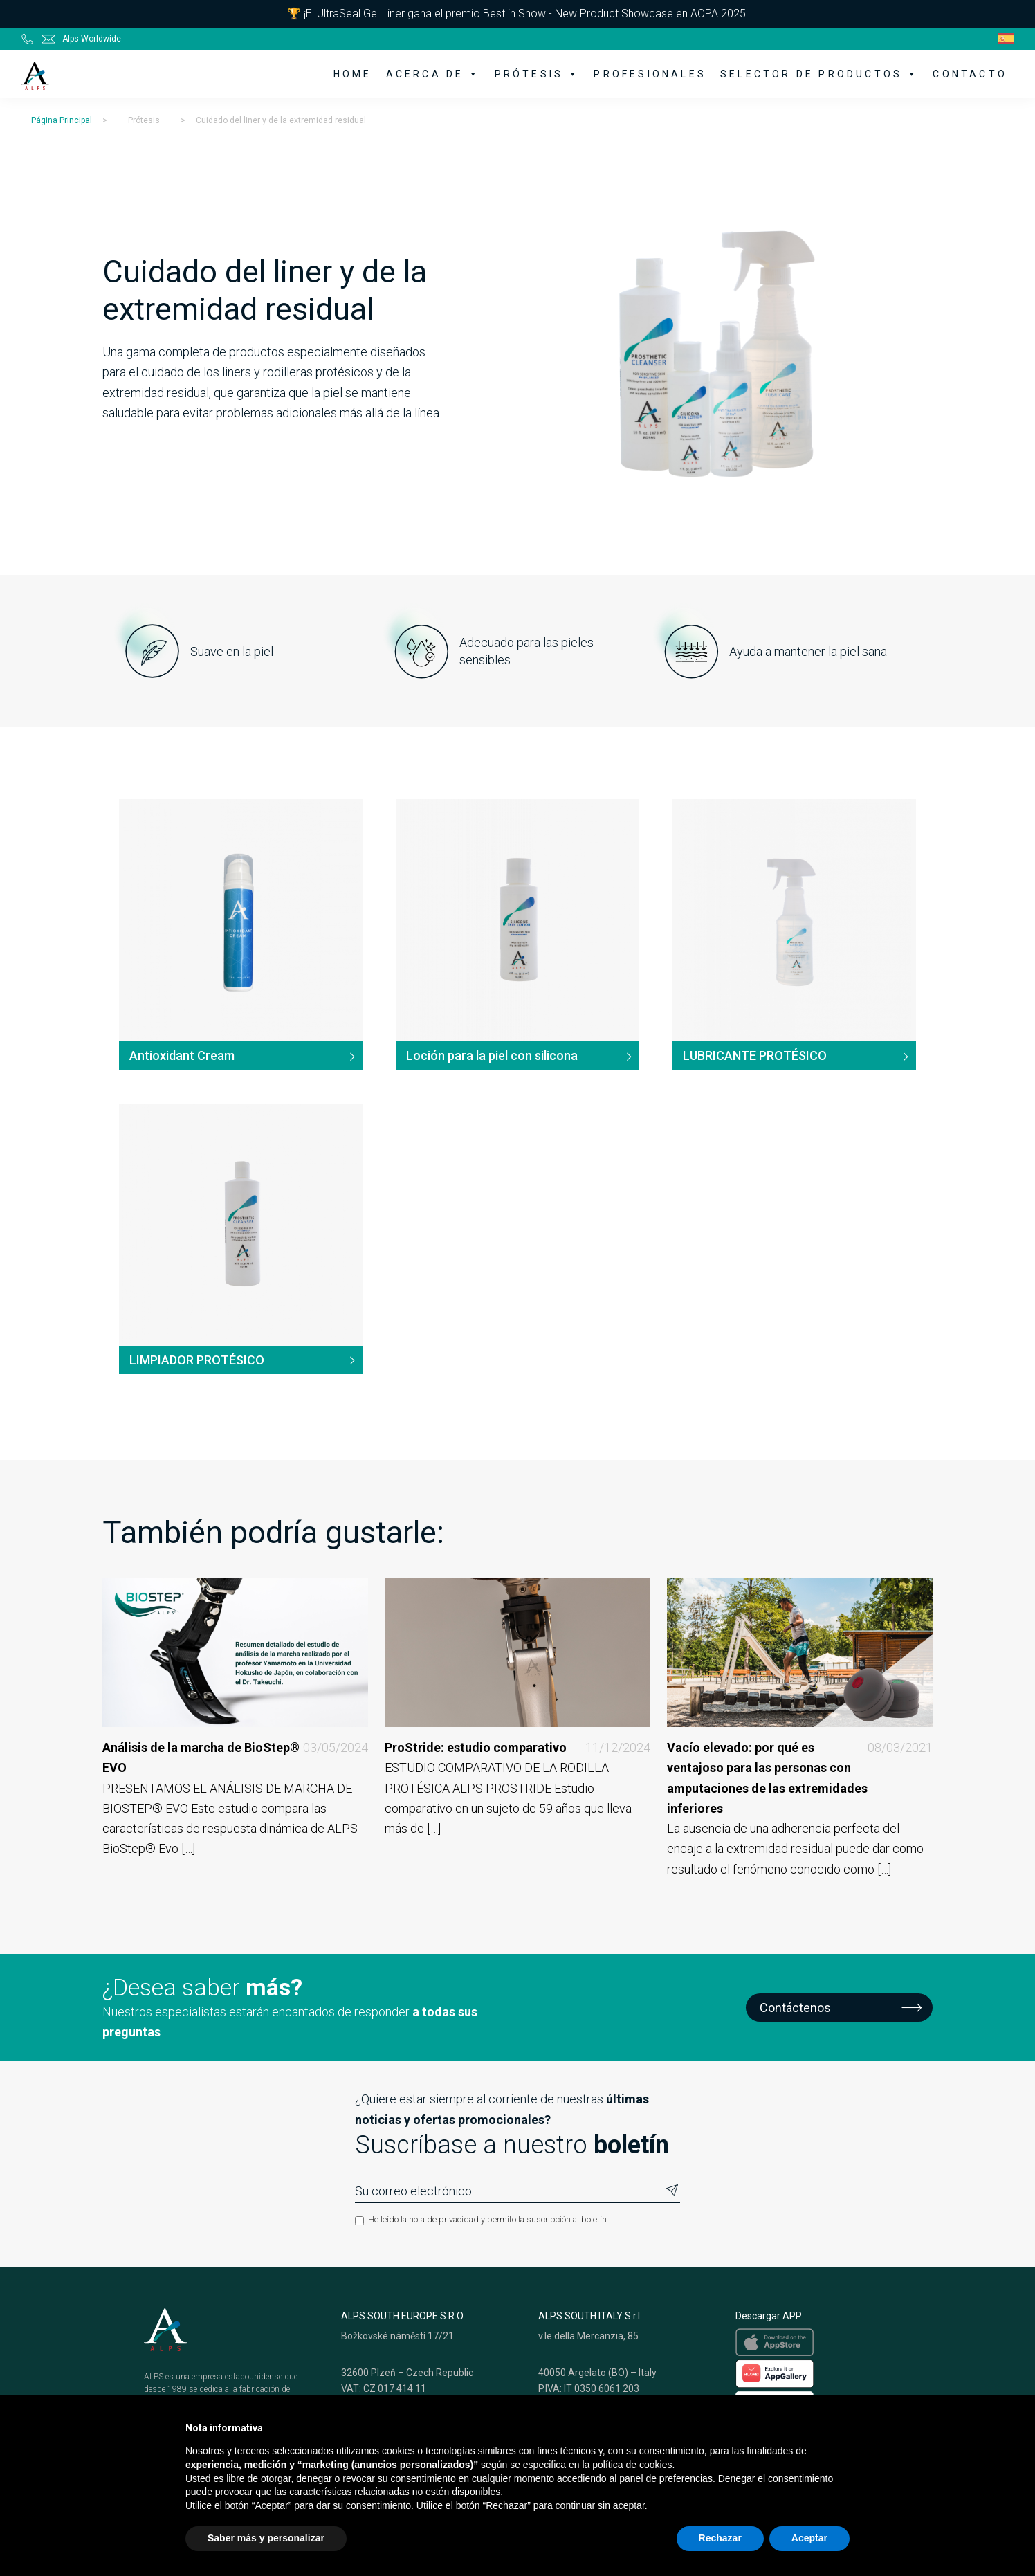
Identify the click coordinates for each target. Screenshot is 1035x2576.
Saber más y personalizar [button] (266, 2537)
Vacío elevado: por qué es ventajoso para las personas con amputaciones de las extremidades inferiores (800, 1777)
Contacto (970, 74)
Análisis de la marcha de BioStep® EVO (235, 1757)
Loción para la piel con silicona (492, 1055)
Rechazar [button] (720, 2537)
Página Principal (61, 120)
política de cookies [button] (632, 2464)
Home (352, 74)
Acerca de (433, 74)
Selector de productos (819, 74)
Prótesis (537, 74)
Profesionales (650, 74)
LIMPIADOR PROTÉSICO (196, 1360)
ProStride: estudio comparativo (517, 1747)
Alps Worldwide (91, 39)
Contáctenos (795, 2007)
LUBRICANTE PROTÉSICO (755, 1055)
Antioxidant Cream (182, 1055)
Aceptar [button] (809, 2537)
